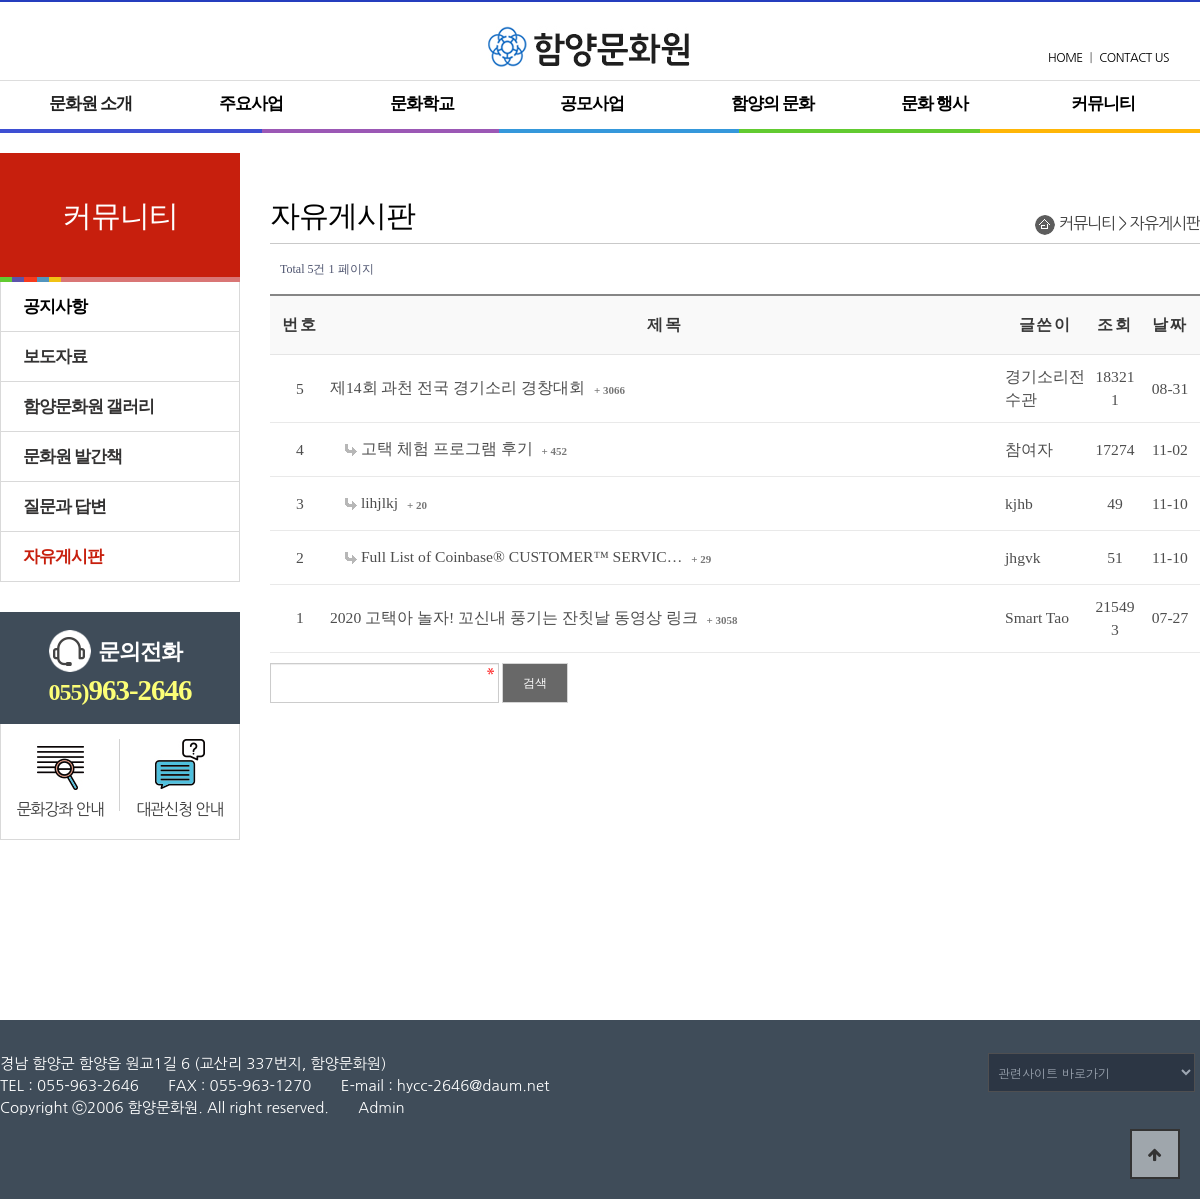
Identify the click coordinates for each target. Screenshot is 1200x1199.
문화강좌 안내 (60, 809)
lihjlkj (373, 502)
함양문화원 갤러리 (88, 406)
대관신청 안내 (180, 809)
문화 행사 (934, 103)
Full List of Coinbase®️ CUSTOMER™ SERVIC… (515, 556)
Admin (381, 1107)
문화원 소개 (90, 103)
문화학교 (422, 103)
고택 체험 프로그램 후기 (441, 448)
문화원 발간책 (72, 456)
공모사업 (592, 103)
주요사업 (251, 103)
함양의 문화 (772, 103)
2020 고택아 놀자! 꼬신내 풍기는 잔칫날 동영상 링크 (516, 617)
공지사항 (55, 306)
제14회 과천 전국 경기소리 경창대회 (459, 387)
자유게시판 (63, 556)
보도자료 (55, 356)
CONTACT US (1134, 58)
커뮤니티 (1103, 103)
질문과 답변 (64, 506)
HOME (1065, 58)
